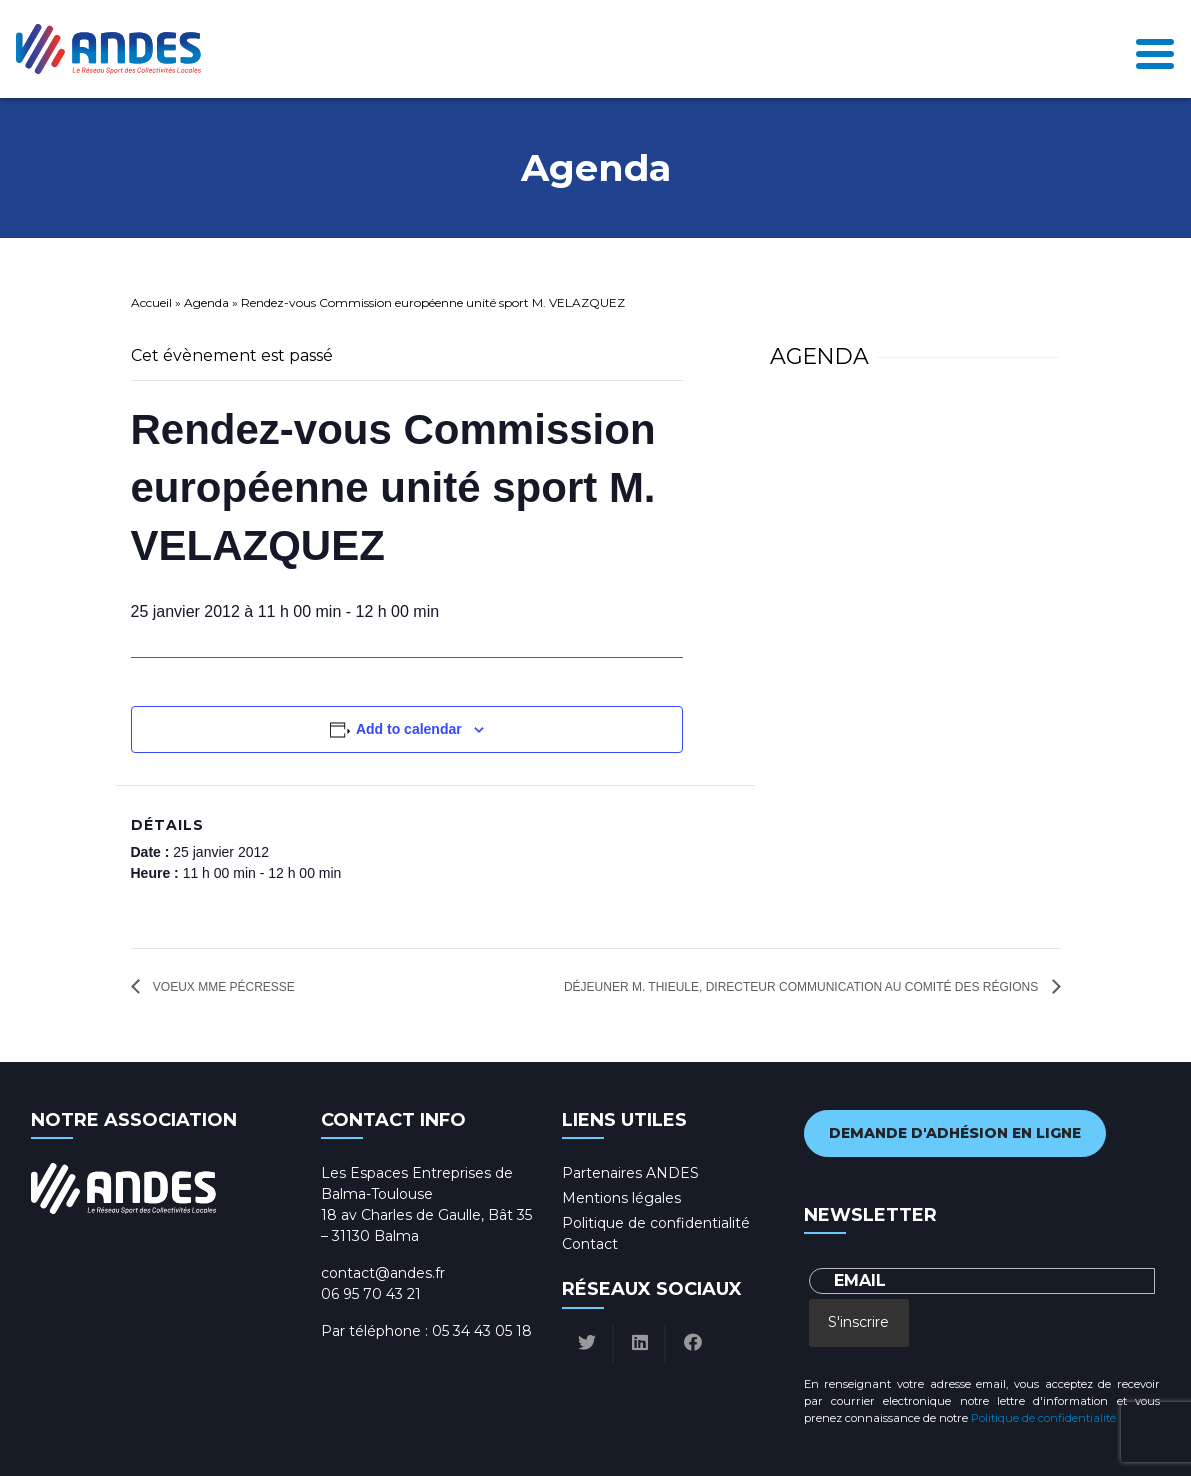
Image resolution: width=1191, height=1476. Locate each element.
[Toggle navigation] (1155, 49)
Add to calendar (409, 729)
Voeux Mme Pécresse (222, 987)
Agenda (206, 302)
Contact (590, 1244)
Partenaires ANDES (630, 1173)
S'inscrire (858, 1322)
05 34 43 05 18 (482, 1331)
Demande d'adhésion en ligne (955, 1133)
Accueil (151, 302)
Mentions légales (621, 1198)
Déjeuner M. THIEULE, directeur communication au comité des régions (803, 987)
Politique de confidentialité (656, 1223)
